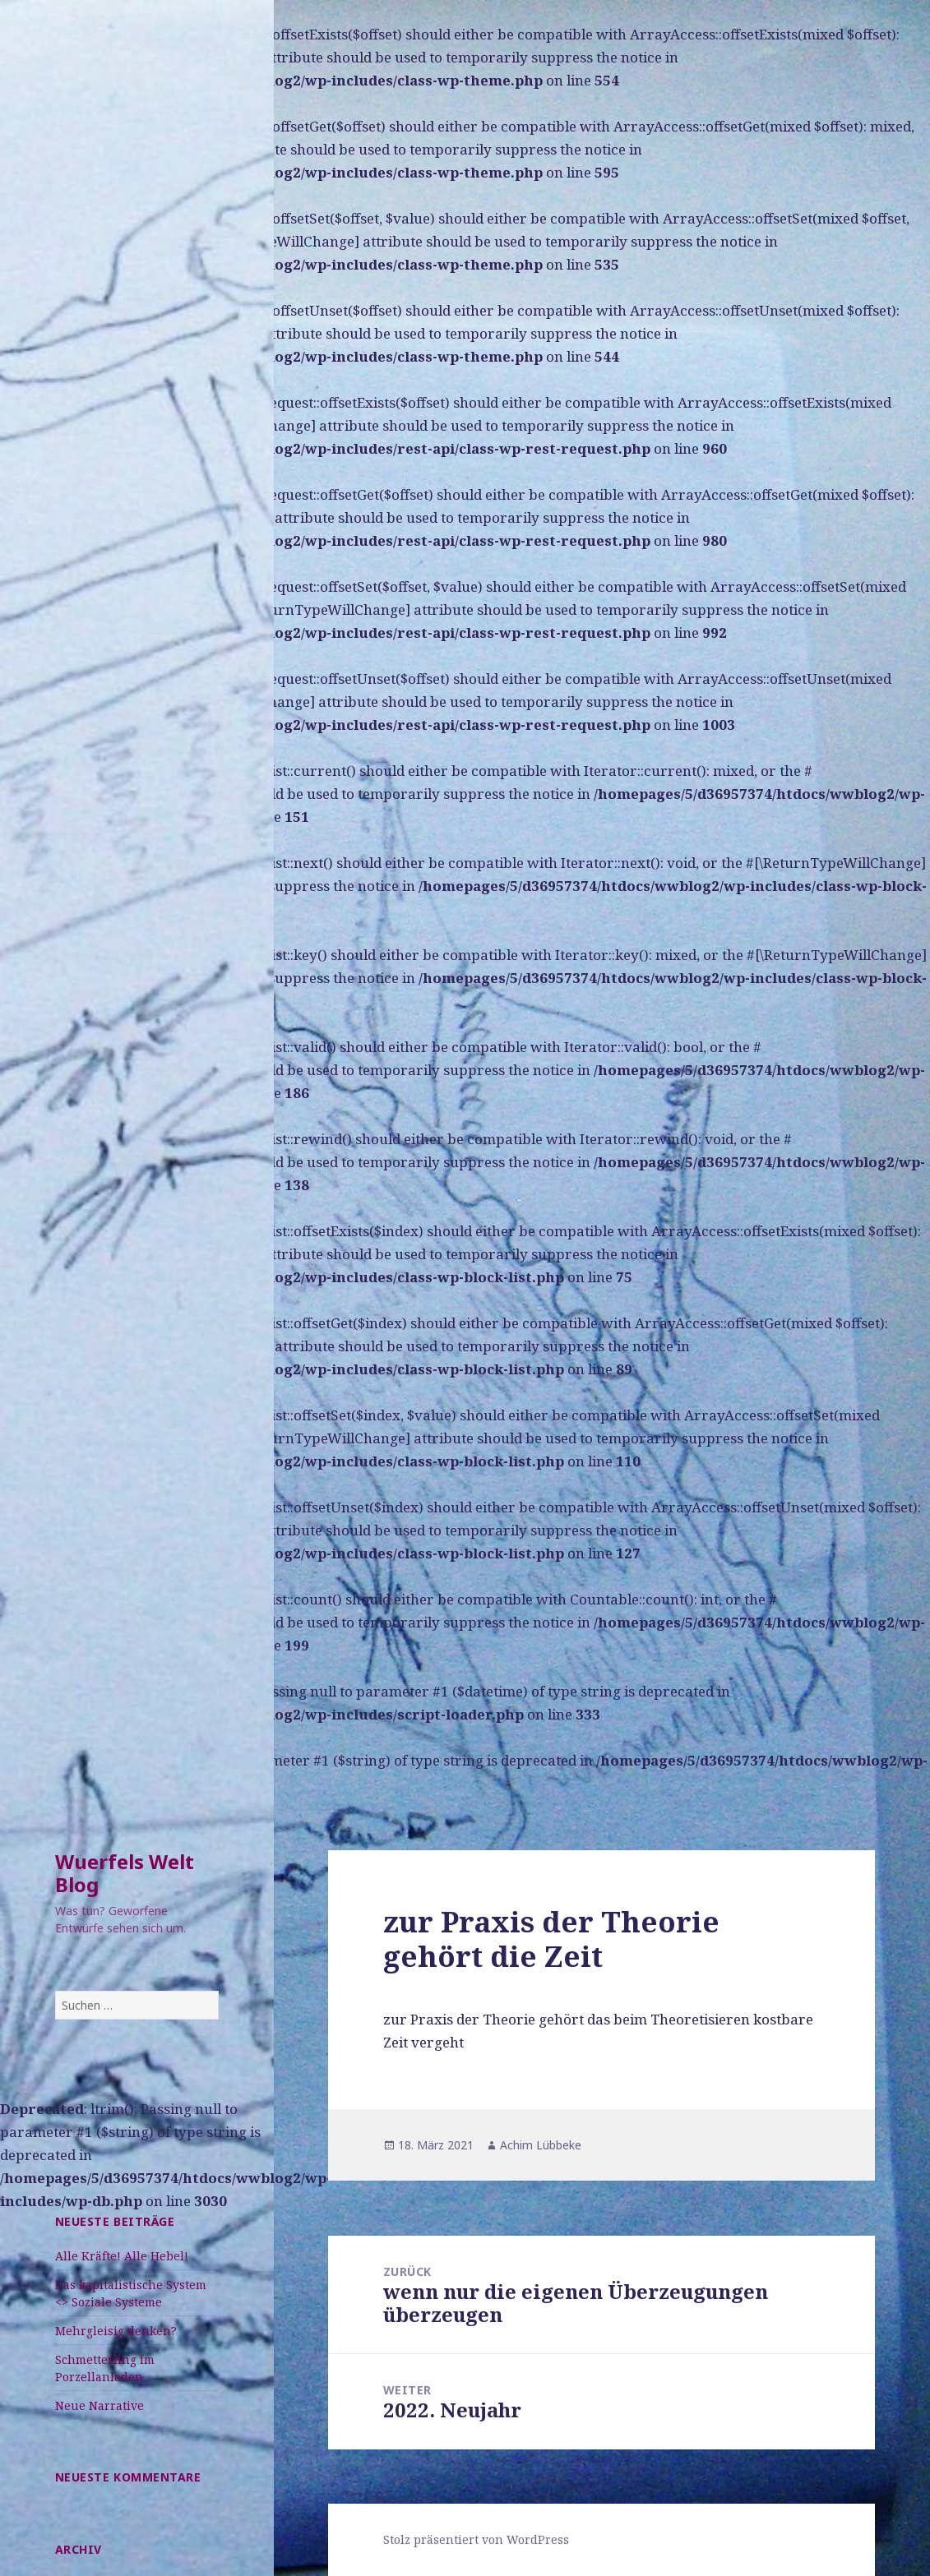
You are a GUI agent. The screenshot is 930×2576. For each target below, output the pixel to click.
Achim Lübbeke (540, 2145)
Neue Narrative (99, 2405)
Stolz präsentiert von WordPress (476, 2539)
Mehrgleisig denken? (116, 2330)
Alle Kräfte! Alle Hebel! (121, 2256)
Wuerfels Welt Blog (124, 1873)
